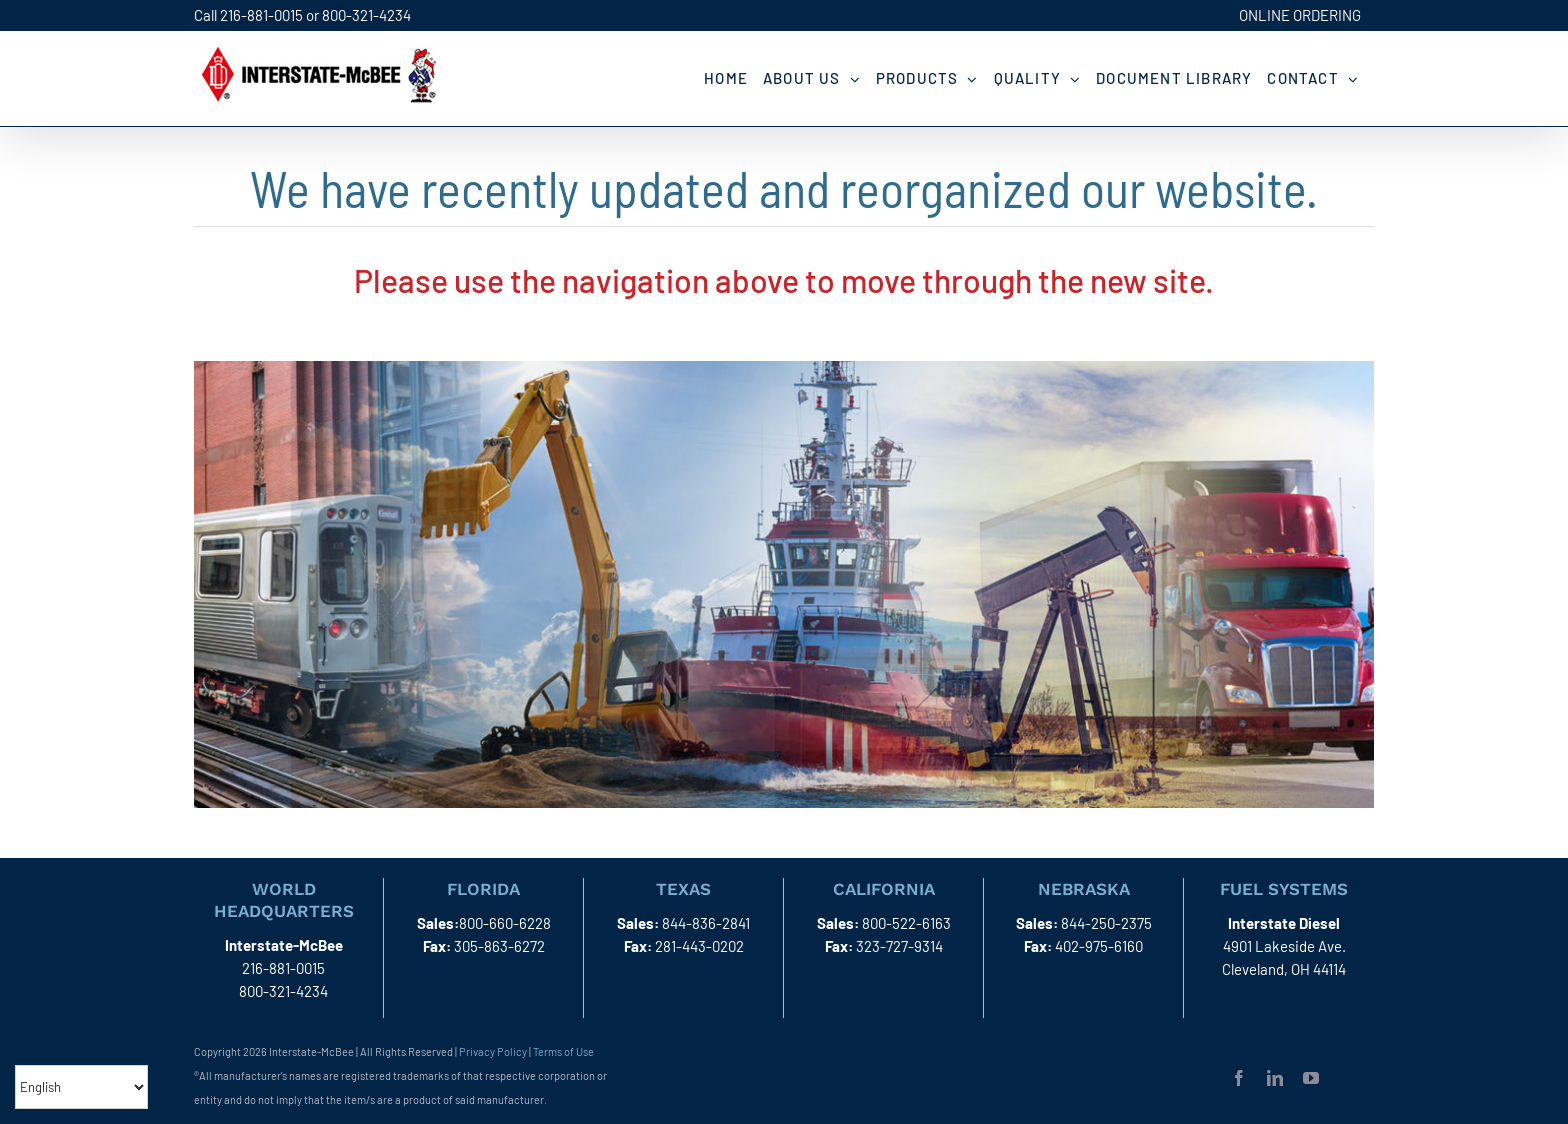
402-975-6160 (1099, 946)
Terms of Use (563, 1051)
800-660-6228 (505, 923)
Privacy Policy (493, 1051)
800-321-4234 (366, 15)
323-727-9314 (899, 946)
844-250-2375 (1106, 923)
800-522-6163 (906, 923)
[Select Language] (81, 1087)
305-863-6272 (499, 946)
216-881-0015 (261, 15)
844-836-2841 (706, 923)
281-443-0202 (699, 946)
